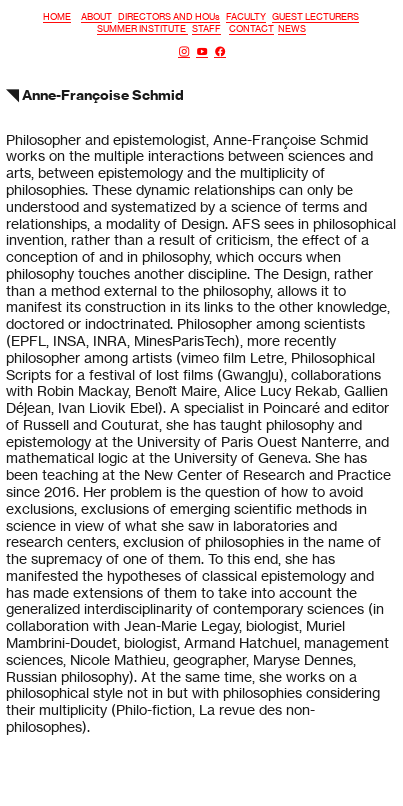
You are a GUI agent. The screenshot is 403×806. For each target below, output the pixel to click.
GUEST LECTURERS (315, 16)
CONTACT (251, 28)
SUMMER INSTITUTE (142, 28)
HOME (57, 16)
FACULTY (246, 16)
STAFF (206, 28)
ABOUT (96, 16)
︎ (202, 51)
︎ (184, 51)
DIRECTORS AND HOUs (169, 16)
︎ (220, 51)
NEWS (292, 28)
